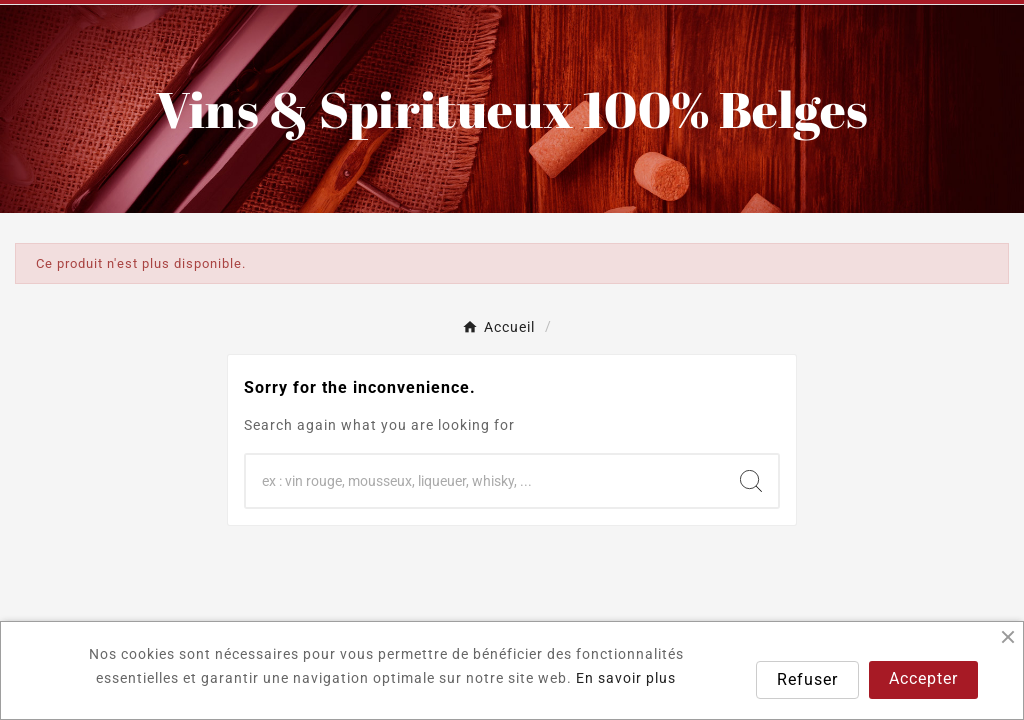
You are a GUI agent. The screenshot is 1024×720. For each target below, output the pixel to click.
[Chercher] (485, 481)
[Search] (751, 481)
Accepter (923, 678)
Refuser (807, 679)
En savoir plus (626, 678)
